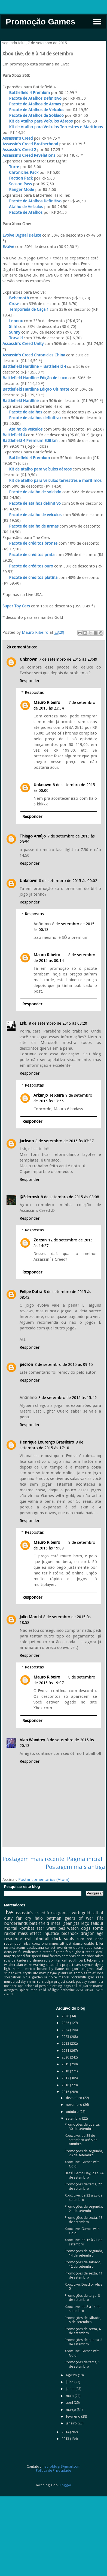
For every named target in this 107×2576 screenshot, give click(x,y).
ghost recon (84, 1952)
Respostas (34, 692)
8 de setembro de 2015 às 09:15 (64, 1364)
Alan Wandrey (32, 1739)
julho (70, 2382)
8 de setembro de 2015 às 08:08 (70, 1196)
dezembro (74, 2098)
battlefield (39, 1923)
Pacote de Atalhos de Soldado (33, 115)
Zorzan (40, 1240)
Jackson (27, 1140)
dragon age (92, 1933)
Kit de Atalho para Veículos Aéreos (37, 121)
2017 (66, 2078)
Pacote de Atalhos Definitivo (32, 98)
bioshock (69, 1933)
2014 (66, 2432)
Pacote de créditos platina (29, 577)
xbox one (40, 1943)
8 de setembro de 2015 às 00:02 (68, 880)
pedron (26, 1364)
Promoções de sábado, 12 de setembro (83, 2264)
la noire (50, 1977)
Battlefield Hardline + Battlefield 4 (34, 366)
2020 (66, 2057)
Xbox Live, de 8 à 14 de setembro (82, 2309)
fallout (97, 1923)
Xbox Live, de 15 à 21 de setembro (83, 2242)
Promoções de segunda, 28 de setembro (84, 2153)
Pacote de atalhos (22, 412)
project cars (71, 1965)
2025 (66, 2023)
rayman (88, 1965)
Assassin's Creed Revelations (28, 155)
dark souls (63, 1938)
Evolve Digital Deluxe (21, 235)
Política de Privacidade (53, 2470)
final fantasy (51, 1956)
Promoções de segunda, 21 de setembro (84, 2208)
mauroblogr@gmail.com (61, 2466)
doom (78, 1948)
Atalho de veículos (22, 429)
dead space (93, 1948)
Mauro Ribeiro (46, 702)
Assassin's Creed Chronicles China (33, 355)
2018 (66, 2071)
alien (80, 1939)
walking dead (43, 1965)
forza (52, 1912)
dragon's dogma (80, 1969)
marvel (64, 1977)
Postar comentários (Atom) (43, 1879)
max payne (48, 1973)
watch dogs (78, 1928)
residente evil (17, 1938)
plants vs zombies (72, 1973)
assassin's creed (30, 1912)
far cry (23, 1918)
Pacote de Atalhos (22, 212)
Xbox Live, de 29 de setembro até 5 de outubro (81, 2139)
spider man (28, 1990)
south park (77, 1960)
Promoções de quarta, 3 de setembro (83, 2342)
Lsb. (23, 1023)
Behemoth (15, 298)
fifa (100, 1918)
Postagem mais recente (33, 1859)
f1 (20, 1952)
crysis (27, 1973)
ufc (35, 1973)
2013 (66, 2439)
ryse (100, 1973)
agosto (72, 2375)
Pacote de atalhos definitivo (31, 417)
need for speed (29, 1956)
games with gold (74, 1912)
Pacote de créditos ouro (27, 566)
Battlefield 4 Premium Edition (30, 440)
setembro (74, 2118)
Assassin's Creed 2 (19, 149)
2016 (66, 2085)
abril (70, 2403)
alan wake (24, 1965)
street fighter (53, 1952)
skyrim (26, 1981)
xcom (20, 1948)
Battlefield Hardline (20, 400)
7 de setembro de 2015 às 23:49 (68, 659)
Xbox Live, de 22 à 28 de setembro (83, 2197)
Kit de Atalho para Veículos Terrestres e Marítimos (52, 126)
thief (92, 1973)
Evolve (8, 246)
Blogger (65, 2485)
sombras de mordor (78, 1956)
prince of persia (36, 1986)
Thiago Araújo (33, 836)
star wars (46, 1928)
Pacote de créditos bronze (29, 543)
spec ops (16, 1986)
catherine (68, 1990)
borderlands (16, 1923)
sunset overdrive (58, 1948)
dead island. (85, 1990)
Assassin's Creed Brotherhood (30, 144)
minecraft (56, 1943)
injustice (51, 1933)
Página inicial (84, 1859)
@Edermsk (29, 1196)
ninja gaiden (33, 1977)
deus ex (10, 1952)
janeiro (72, 2423)
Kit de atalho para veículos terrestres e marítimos (52, 480)
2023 (66, 2037)
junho (70, 2389)
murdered (12, 1981)
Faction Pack (18, 178)
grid (91, 1977)
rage (99, 1977)
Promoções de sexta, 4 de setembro (82, 2331)
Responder (29, 680)
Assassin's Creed (17, 138)
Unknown (28, 659)
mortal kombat (19, 1928)
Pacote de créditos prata (28, 554)
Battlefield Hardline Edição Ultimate (36, 389)
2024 (66, 2030)
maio (70, 2396)
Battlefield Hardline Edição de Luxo (35, 377)
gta (76, 1923)
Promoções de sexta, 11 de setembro (83, 2275)
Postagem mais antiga (75, 1866)
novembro (74, 2105)
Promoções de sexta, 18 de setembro (83, 2220)
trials (99, 1969)
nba (27, 1943)
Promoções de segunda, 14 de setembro (84, 2253)
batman (53, 1918)
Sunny (11, 332)
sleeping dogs (60, 1986)
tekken (92, 1960)
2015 (66, 2092)
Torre (10, 166)
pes (61, 1928)
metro (30, 1969)
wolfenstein (32, 1952)
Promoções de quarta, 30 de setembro (82, 2126)
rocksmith (78, 1977)
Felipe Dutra (31, 1291)
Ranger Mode (18, 189)
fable (69, 1952)
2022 (66, 2043)
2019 (66, 2064)
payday (81, 1982)
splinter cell (58, 1960)
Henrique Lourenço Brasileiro (47, 1442)
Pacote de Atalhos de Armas (31, 104)
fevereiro (73, 2416)
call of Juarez (81, 1986)
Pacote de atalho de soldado (31, 492)
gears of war (79, 1918)
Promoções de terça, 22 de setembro (83, 2186)
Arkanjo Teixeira (48, 1095)
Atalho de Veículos (22, 206)
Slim (10, 326)
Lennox (12, 320)
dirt (58, 1965)
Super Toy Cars (16, 606)
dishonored (38, 1960)
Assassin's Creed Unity (23, 343)
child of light (49, 1990)
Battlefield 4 (13, 434)
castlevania (35, 1948)
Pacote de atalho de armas (30, 526)
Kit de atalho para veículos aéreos (37, 469)
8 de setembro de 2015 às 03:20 (58, 1023)
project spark (64, 1981)
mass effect (29, 1933)
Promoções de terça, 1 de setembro (82, 2364)
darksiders (19, 1960)
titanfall (41, 1938)
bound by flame (50, 1969)
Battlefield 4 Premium (26, 92)
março (71, 2410)
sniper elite (13, 1973)
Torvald (13, 337)
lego (85, 1923)
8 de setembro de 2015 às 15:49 (67, 1397)
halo (39, 1918)
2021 (66, 2050)
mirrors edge (42, 1981)
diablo (89, 1943)
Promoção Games (40, 21)
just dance (74, 1943)
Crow (11, 303)
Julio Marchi (31, 1616)
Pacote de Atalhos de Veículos (33, 109)
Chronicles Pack (20, 172)
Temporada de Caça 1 (25, 309)
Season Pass (17, 183)
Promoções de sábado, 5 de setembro (83, 2320)
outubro (73, 2112)
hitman (18, 1969)
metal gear (61, 1923)
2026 (66, 2016)
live (8, 1912)
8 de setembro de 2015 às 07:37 (64, 1140)
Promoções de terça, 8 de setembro (82, 2297)
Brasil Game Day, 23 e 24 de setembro (84, 2175)
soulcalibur (12, 1977)
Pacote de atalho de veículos (32, 514)
